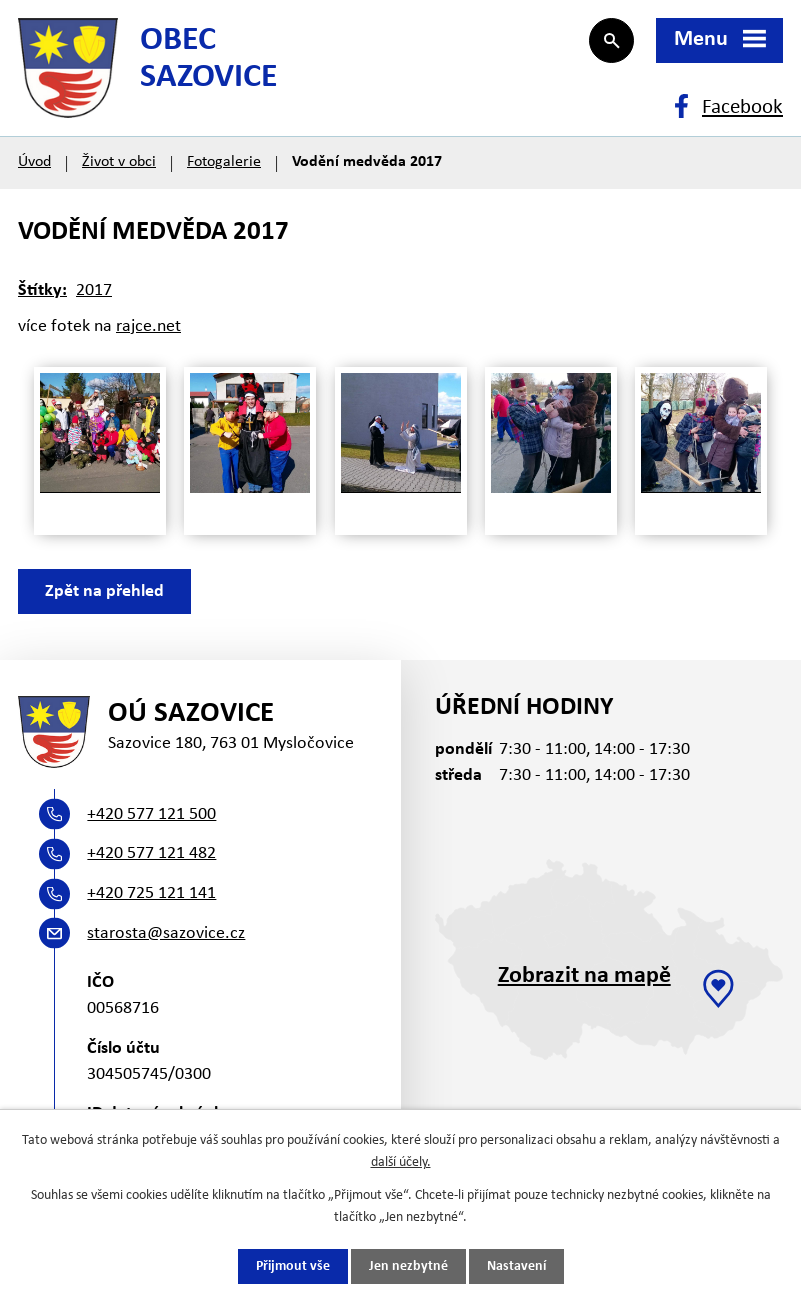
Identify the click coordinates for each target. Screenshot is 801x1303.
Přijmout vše (293, 1266)
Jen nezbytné (408, 1266)
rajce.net (148, 326)
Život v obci (119, 162)
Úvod (34, 162)
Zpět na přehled (104, 591)
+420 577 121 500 (151, 814)
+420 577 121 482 (151, 853)
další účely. (401, 1162)
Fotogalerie (224, 162)
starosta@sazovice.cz (166, 933)
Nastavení (516, 1266)
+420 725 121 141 (151, 893)
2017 (94, 290)
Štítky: (42, 290)
